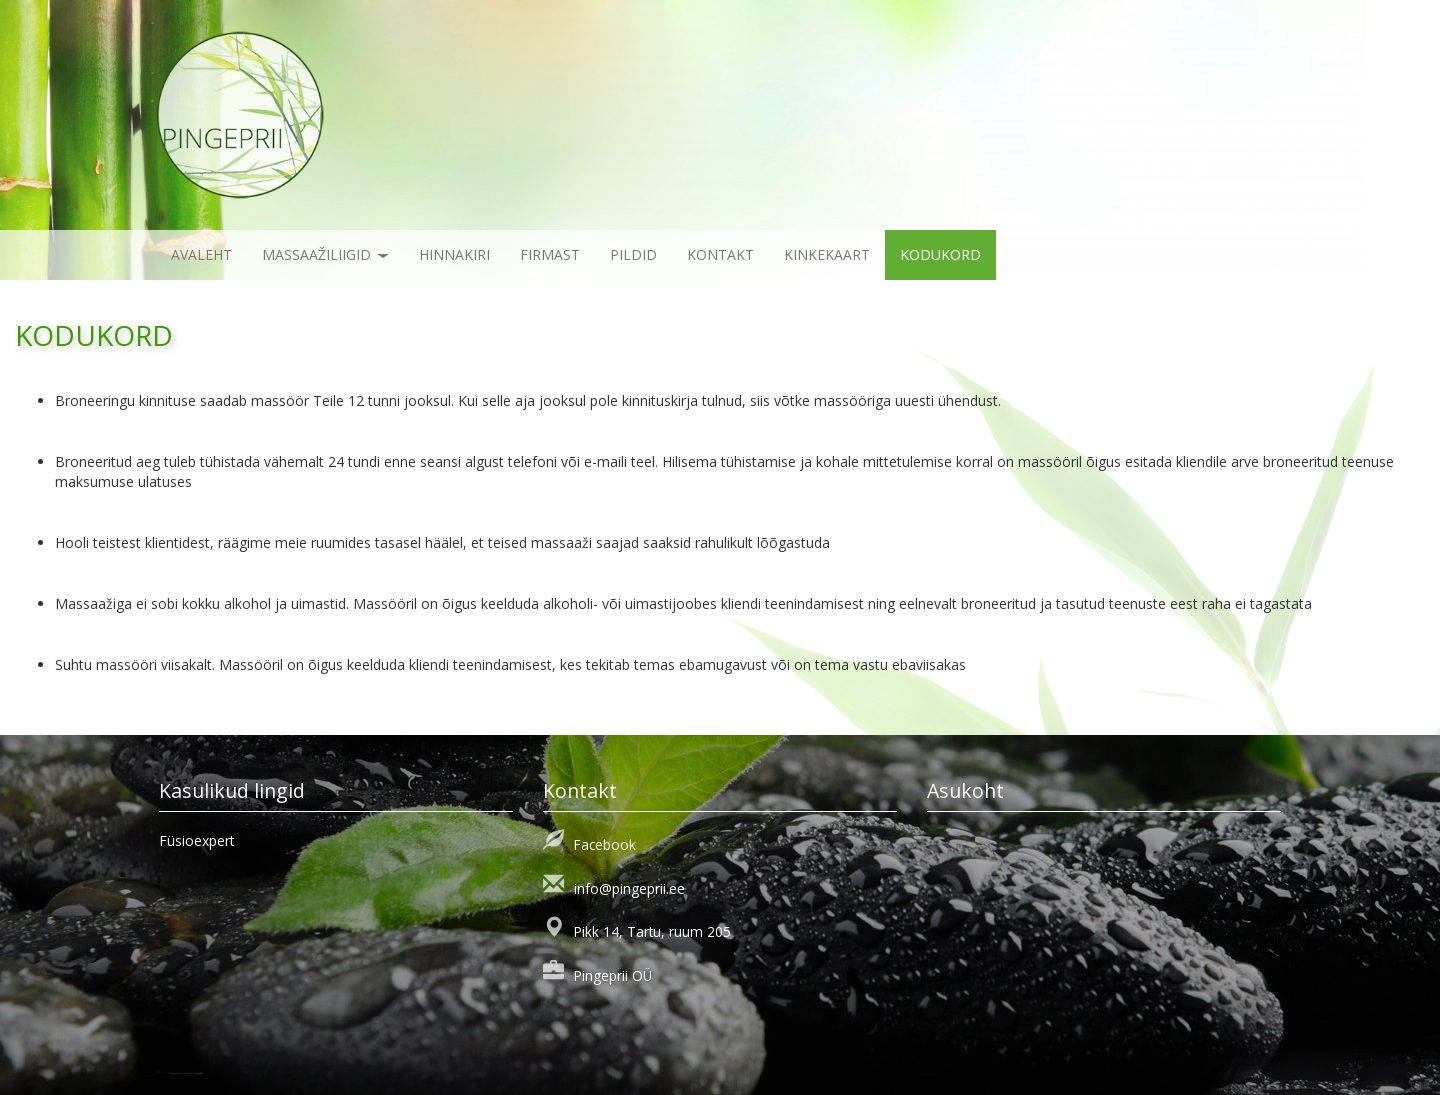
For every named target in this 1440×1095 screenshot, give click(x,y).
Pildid (633, 254)
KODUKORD (940, 254)
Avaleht (201, 254)
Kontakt (720, 254)
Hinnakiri (454, 254)
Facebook (605, 844)
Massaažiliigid (325, 254)
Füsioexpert (197, 840)
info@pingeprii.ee (629, 888)
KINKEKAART (827, 254)
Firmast (550, 254)
